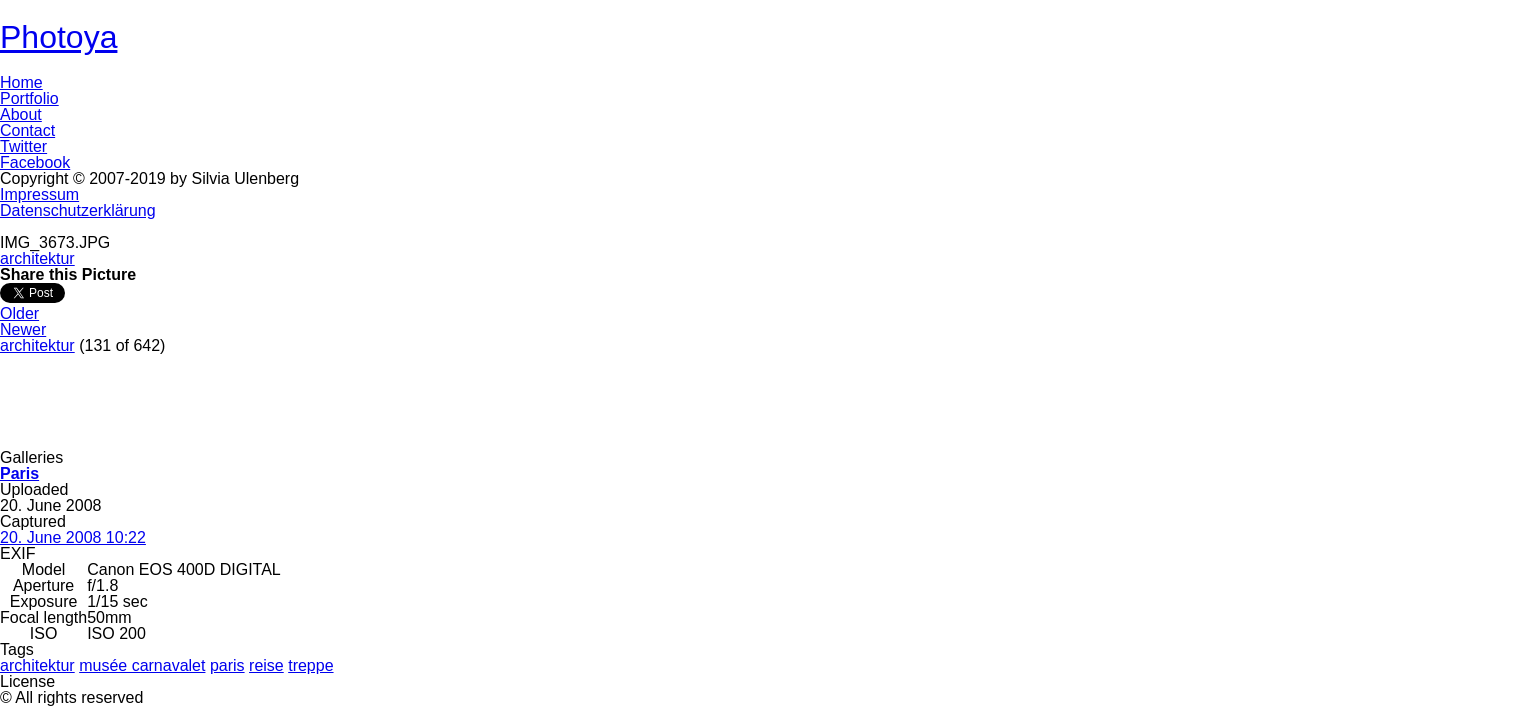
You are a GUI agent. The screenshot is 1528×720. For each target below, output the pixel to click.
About (21, 114)
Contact (27, 130)
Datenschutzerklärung (78, 210)
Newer (23, 329)
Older (19, 313)
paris (227, 665)
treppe (310, 665)
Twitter (23, 146)
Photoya (58, 37)
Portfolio (29, 98)
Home (21, 82)
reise (266, 665)
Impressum (39, 194)
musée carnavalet (142, 665)
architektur (37, 258)
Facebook (35, 162)
